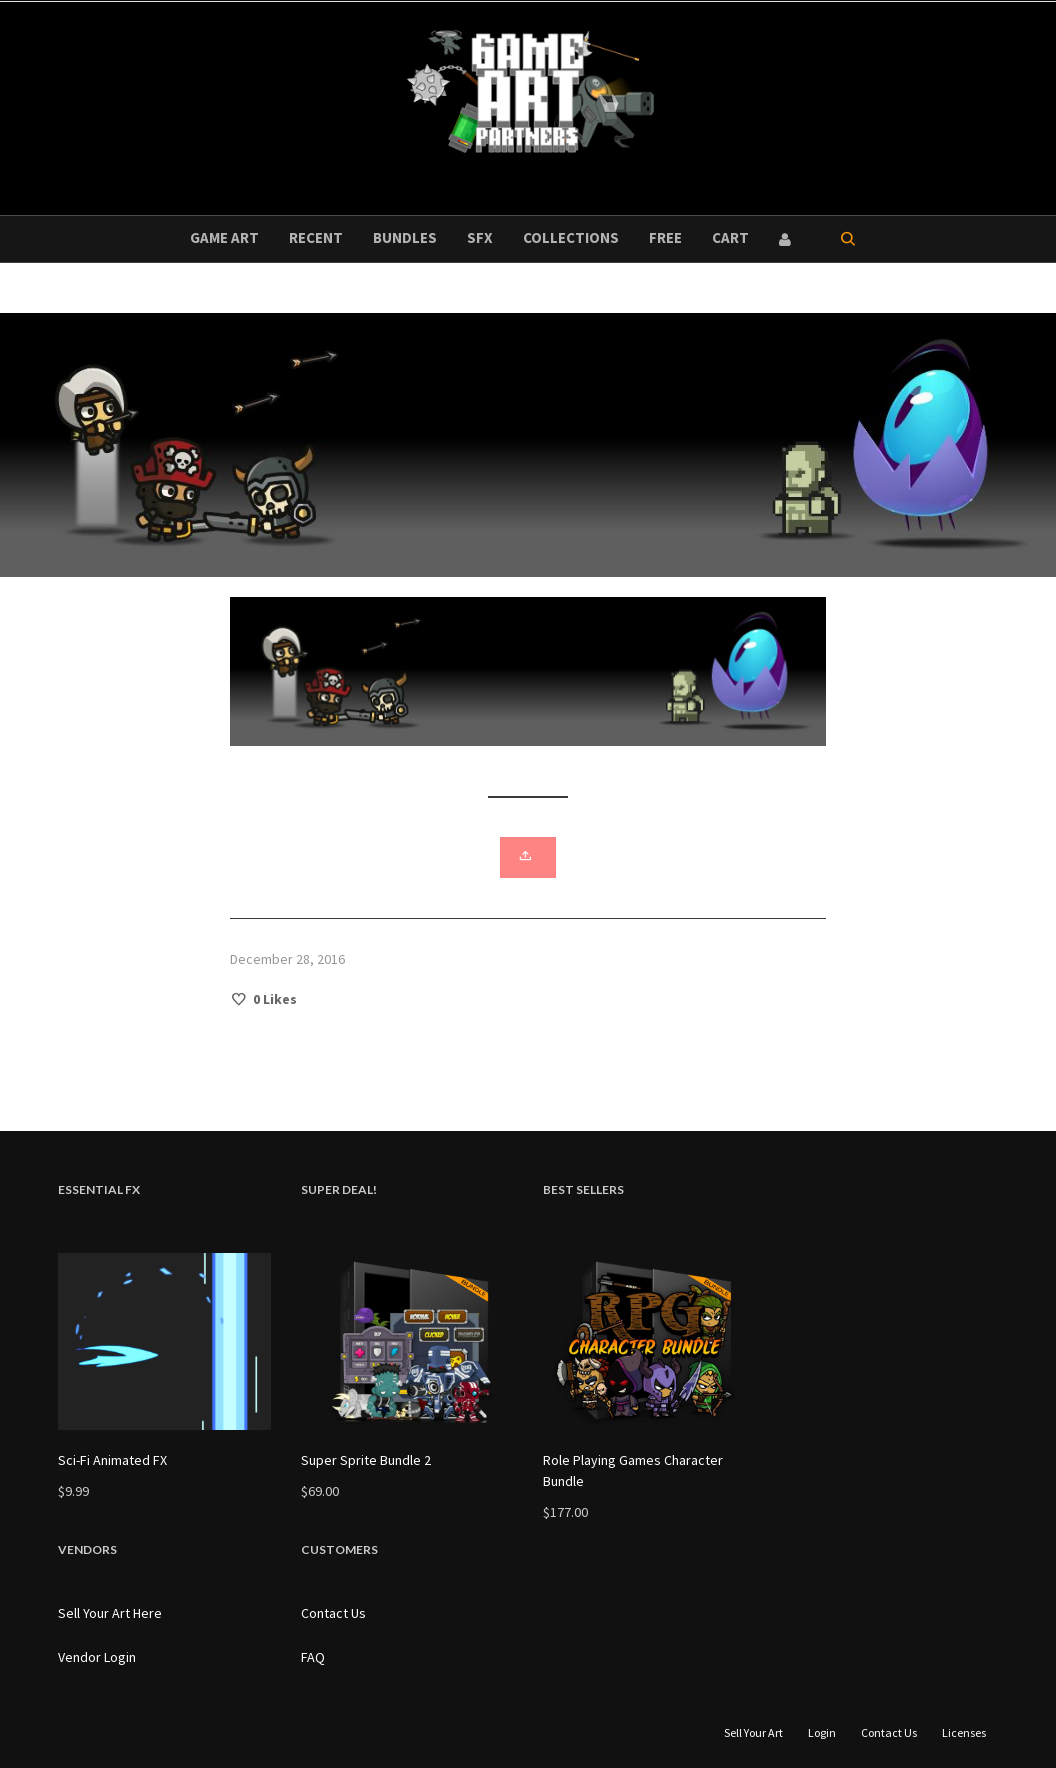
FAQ (313, 1657)
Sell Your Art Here (110, 1613)
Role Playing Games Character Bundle (633, 1470)
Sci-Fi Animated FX (112, 1460)
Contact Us (333, 1613)
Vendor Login (97, 1657)
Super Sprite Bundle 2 (366, 1460)
